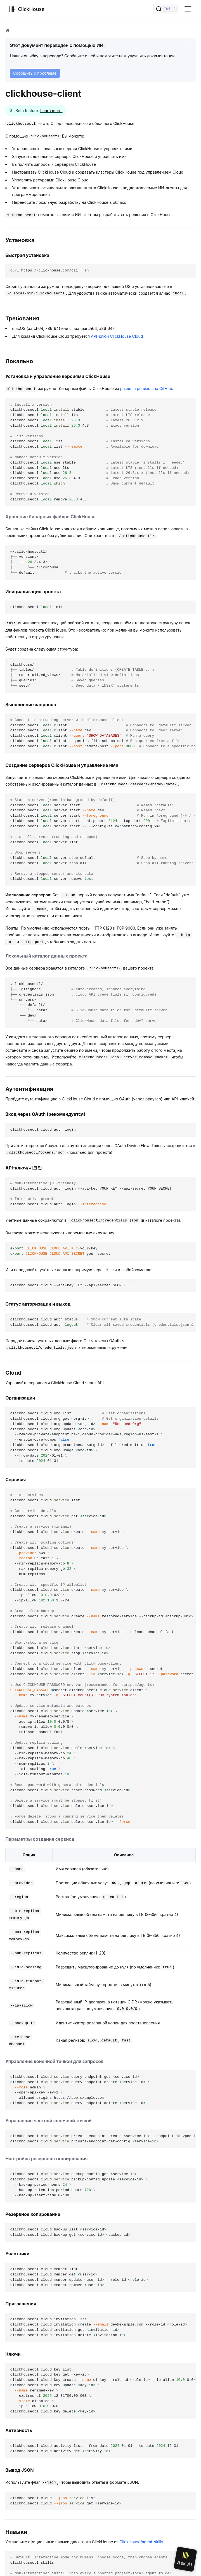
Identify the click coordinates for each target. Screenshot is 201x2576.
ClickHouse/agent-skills (141, 2541)
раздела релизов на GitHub (146, 388)
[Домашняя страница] (7, 31)
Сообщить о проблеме (34, 73)
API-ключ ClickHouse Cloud (117, 336)
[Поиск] (166, 9)
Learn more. (51, 110)
